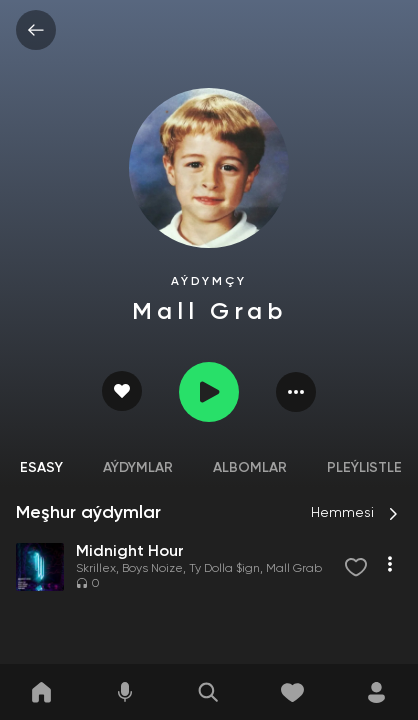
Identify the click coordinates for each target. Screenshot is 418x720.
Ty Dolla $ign (224, 569)
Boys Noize (152, 569)
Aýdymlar (138, 468)
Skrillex (96, 569)
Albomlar (250, 468)
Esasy (41, 468)
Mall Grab (294, 569)
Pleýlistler (369, 468)
